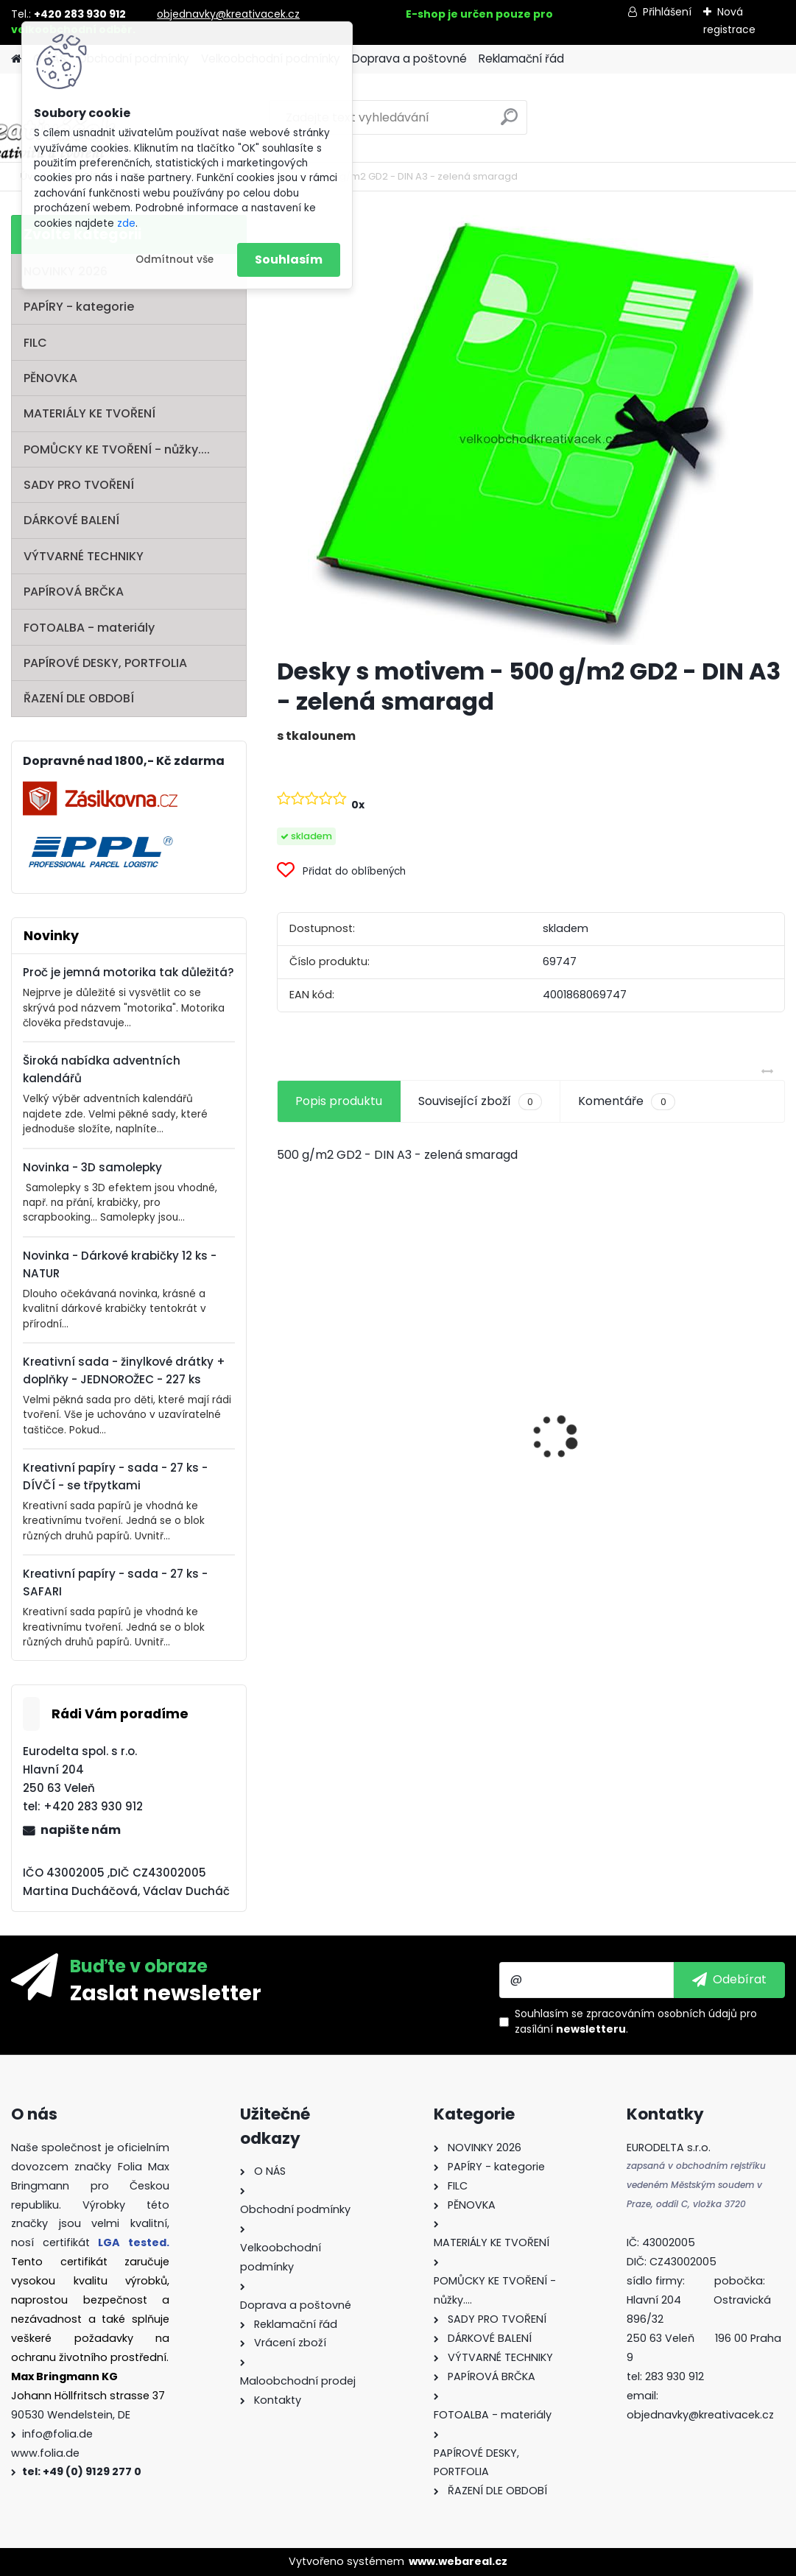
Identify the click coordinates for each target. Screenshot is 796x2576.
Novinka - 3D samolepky (92, 1167)
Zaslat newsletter (165, 1992)
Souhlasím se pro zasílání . (636, 2021)
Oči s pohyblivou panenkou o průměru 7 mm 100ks (352, 1467)
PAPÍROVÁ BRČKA (74, 591)
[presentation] (285, 1411)
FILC (35, 342)
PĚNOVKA (50, 378)
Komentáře (626, 1101)
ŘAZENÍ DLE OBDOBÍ (79, 698)
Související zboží (480, 1101)
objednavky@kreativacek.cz (228, 14)
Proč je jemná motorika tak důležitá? (128, 972)
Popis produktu (338, 1101)
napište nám (80, 1829)
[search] (509, 122)
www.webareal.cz (458, 2561)
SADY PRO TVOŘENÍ (79, 484)
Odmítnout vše (174, 260)
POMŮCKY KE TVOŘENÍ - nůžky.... (117, 449)
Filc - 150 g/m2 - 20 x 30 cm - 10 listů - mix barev (529, 1486)
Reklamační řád (521, 58)
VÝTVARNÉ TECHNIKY (84, 556)
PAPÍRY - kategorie (79, 306)
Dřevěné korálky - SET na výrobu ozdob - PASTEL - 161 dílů (703, 1461)
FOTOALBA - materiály (89, 627)
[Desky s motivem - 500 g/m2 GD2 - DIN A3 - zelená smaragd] (530, 430)
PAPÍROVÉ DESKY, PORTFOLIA (105, 662)
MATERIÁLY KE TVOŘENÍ (89, 413)
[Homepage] (16, 59)
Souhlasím (289, 259)
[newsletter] (729, 1980)
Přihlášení (667, 11)
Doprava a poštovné (409, 58)
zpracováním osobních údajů (661, 2013)
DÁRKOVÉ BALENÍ (71, 520)
